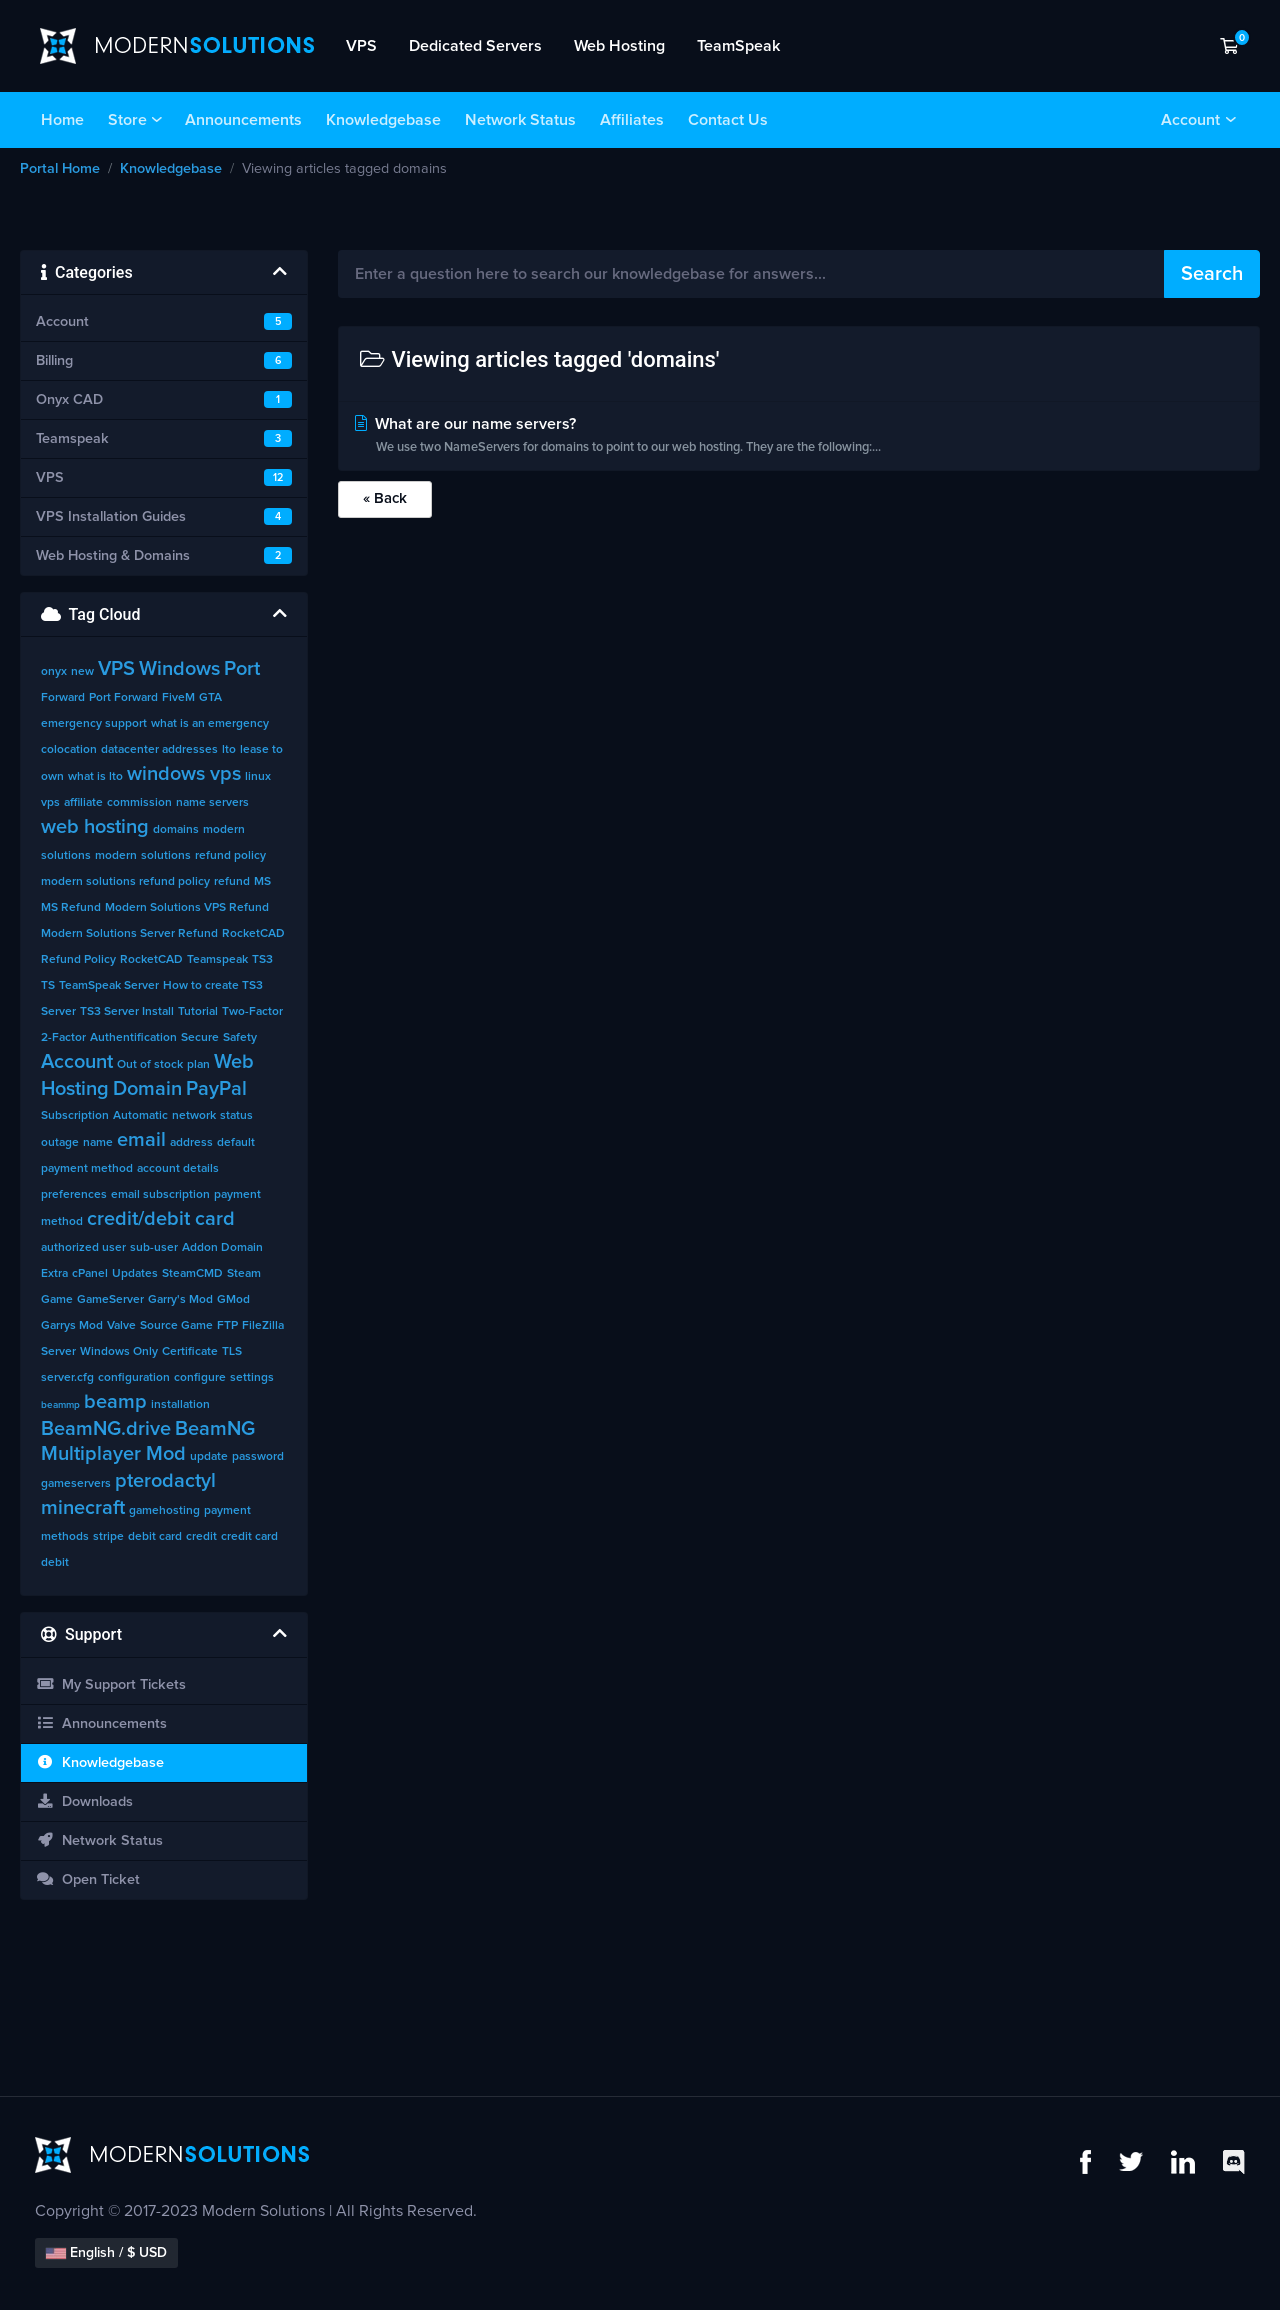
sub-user (154, 1248)
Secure (200, 1038)
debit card (155, 1537)
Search (1212, 274)
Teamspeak (217, 960)
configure (200, 1378)
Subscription (75, 1116)
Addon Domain (222, 1248)
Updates (135, 1274)
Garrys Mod (72, 1326)
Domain (147, 1089)
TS (48, 986)
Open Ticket (88, 1879)
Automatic (140, 1116)
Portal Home (60, 169)
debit (55, 1563)
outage (60, 1143)
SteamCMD (192, 1274)
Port (242, 669)
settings (252, 1378)
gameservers (76, 1484)
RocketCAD (151, 960)
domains (176, 830)
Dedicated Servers (475, 46)
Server (58, 1352)
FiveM (178, 698)
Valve (121, 1326)
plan (198, 1065)
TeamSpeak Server (109, 986)
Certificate (190, 1352)
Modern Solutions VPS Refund (187, 908)
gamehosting (164, 1511)
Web (234, 1062)
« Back (385, 498)
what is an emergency (210, 724)
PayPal (216, 1089)
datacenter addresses (159, 750)
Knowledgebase (383, 120)
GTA (210, 698)
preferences (74, 1195)
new (82, 672)
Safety (240, 1038)
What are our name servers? (799, 437)
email (141, 1140)
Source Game (176, 1326)
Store (127, 120)
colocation (69, 750)
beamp (115, 1402)
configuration (134, 1378)
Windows (179, 669)
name (98, 1143)
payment (227, 1511)
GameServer (110, 1300)
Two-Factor (252, 1012)
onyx (54, 672)
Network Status (520, 120)
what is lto (95, 777)
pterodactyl (165, 1481)
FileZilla (263, 1326)
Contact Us (728, 120)
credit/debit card (161, 1219)
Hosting (75, 1089)
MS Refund (71, 908)
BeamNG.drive (106, 1429)
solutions (166, 856)
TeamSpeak (738, 46)
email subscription (160, 1195)
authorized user (83, 1248)
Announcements (243, 120)
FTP (227, 1326)
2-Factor (63, 1038)
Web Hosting (619, 46)
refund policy (230, 856)
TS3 (262, 960)
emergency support (94, 724)
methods (65, 1537)
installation (180, 1405)
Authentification (133, 1038)
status (236, 1116)
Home (62, 120)
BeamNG (215, 1429)
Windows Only (119, 1352)
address (191, 1143)
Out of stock (150, 1065)
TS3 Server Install (127, 1012)
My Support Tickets (111, 1684)
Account (1190, 120)
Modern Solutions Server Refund (129, 934)
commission (139, 803)
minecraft (83, 1508)
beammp (60, 1405)
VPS (361, 46)
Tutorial (198, 1012)
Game (57, 1300)
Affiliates (632, 120)
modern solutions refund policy (125, 882)
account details (178, 1169)
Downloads (84, 1801)
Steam (244, 1274)
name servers (212, 803)
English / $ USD (106, 2253)
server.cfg (67, 1378)
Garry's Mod (180, 1300)
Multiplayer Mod (113, 1454)
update (209, 1457)
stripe (108, 1537)
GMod (233, 1300)
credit (201, 1537)
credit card (249, 1537)
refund (232, 882)
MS (262, 882)
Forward (63, 698)
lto (229, 750)
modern (116, 856)
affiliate (83, 803)
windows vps (184, 774)
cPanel (90, 1274)
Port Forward (123, 698)
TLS (232, 1352)
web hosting (95, 827)
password (258, 1457)
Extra (54, 1274)
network (194, 1116)
